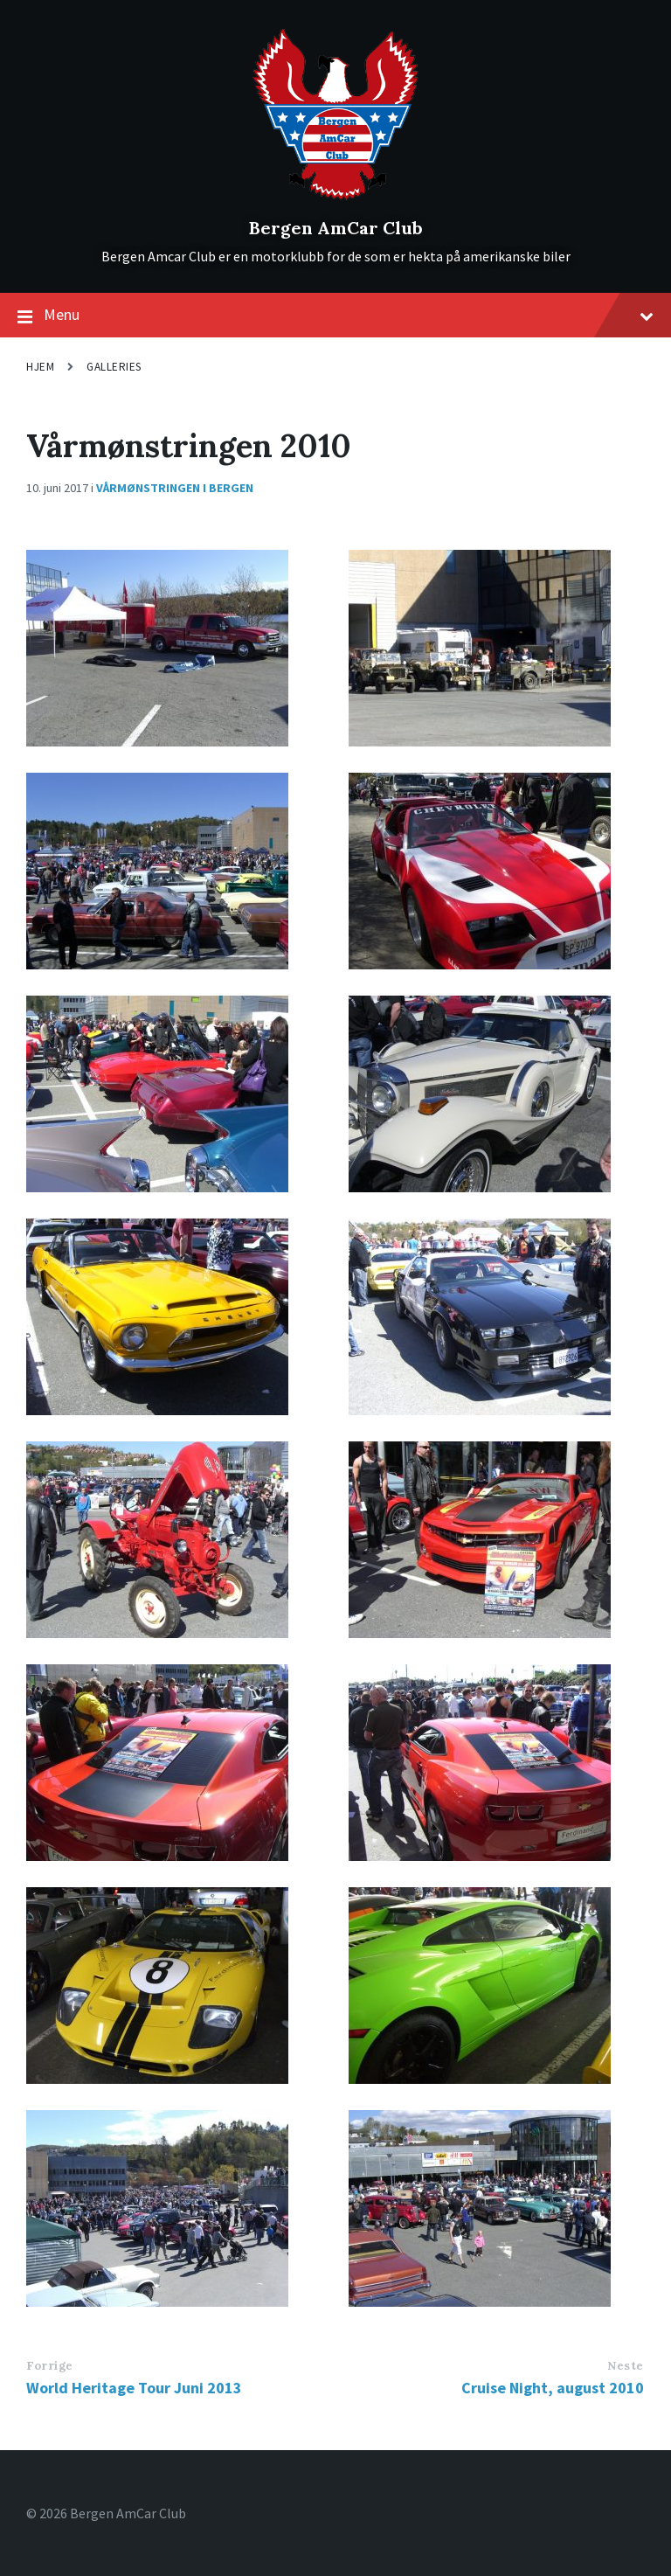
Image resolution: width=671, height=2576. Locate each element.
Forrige (49, 2365)
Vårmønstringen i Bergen (174, 488)
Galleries (114, 366)
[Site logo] (336, 198)
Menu (335, 315)
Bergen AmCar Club (336, 228)
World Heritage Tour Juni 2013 (134, 2388)
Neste (625, 2365)
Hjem (40, 366)
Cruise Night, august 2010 (552, 2388)
